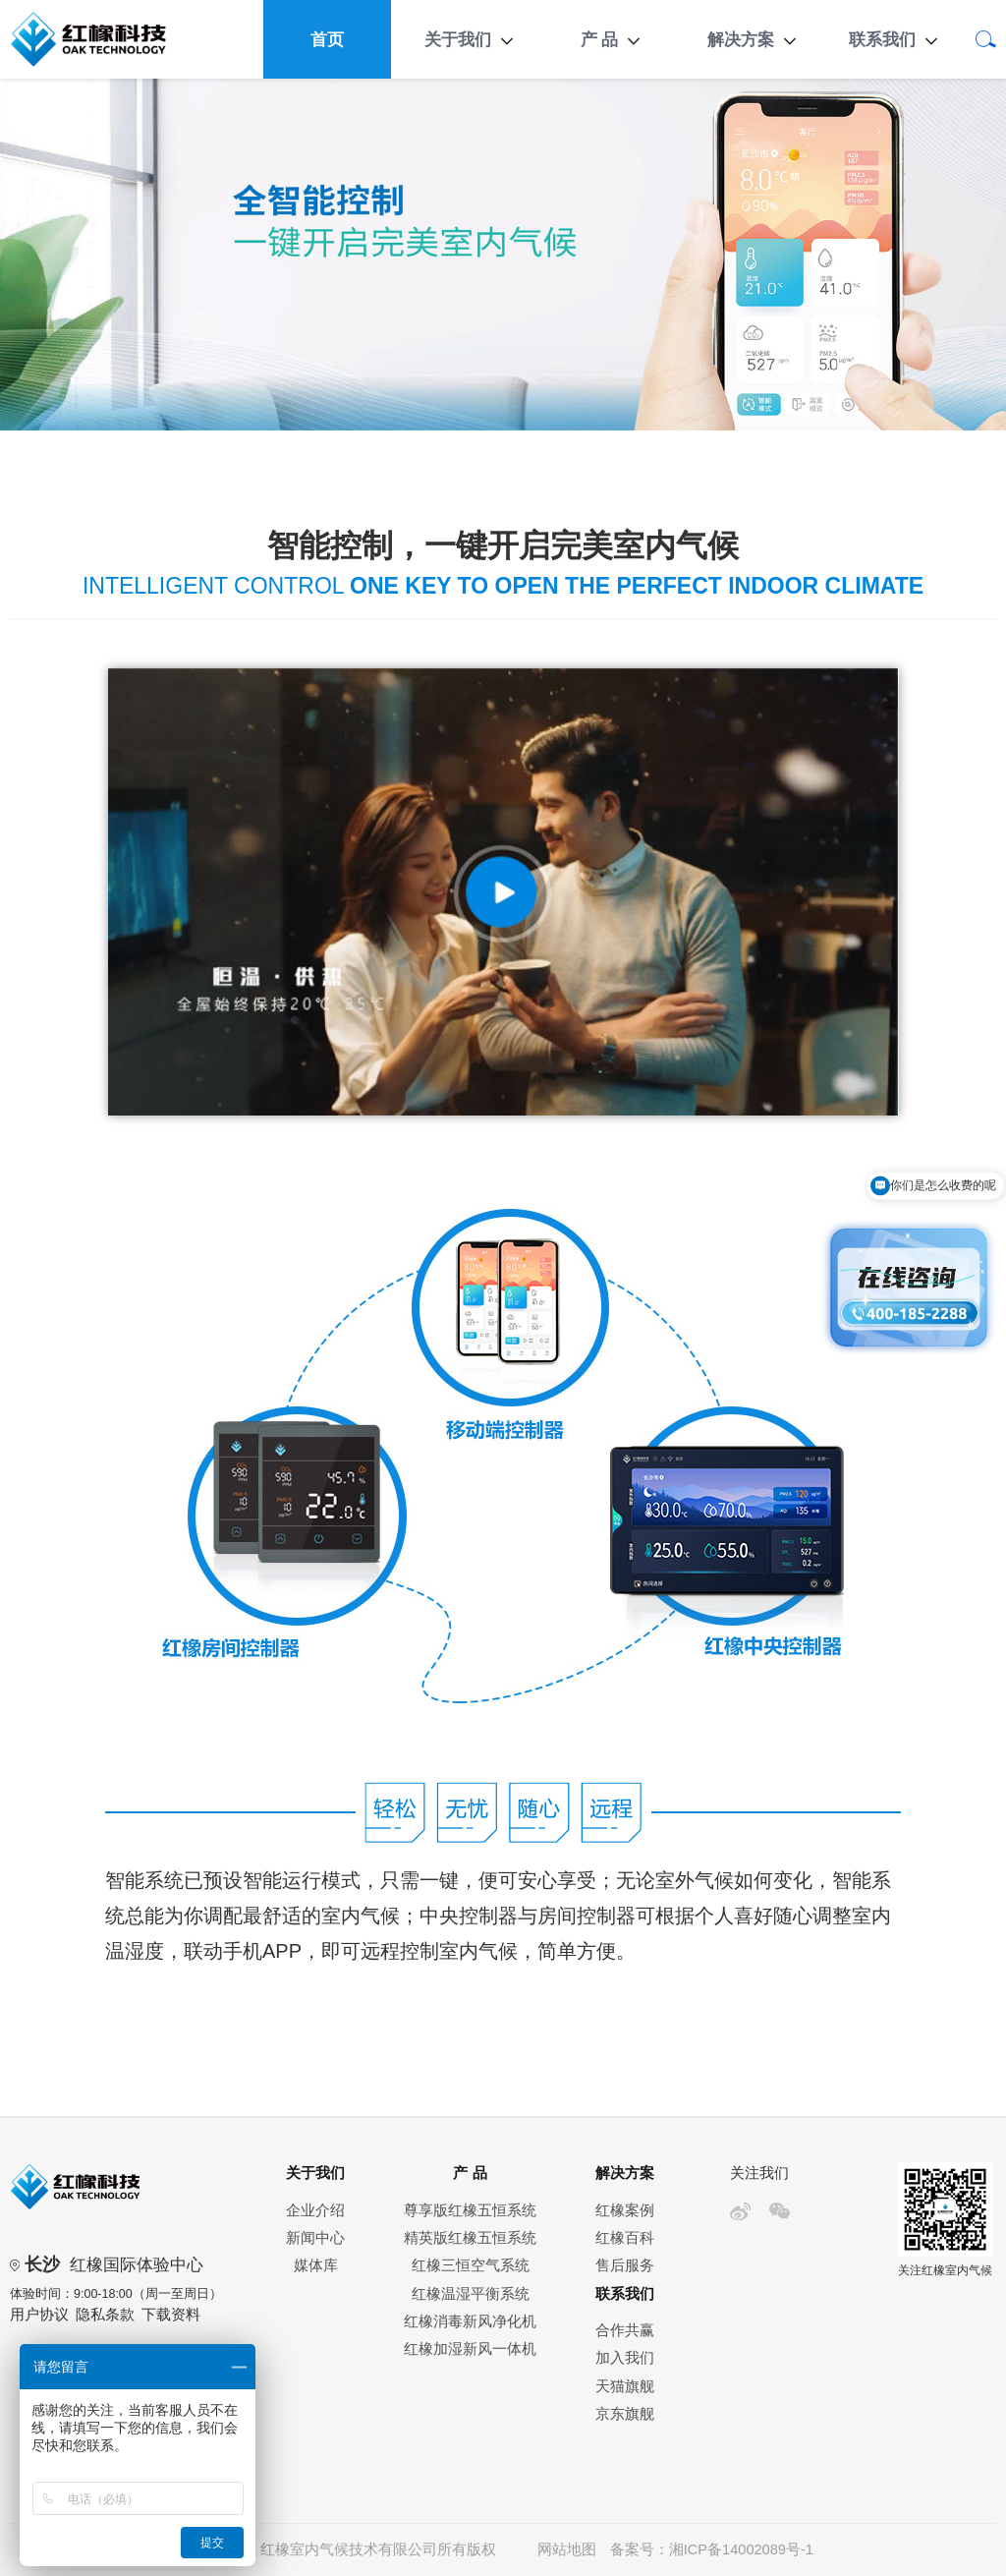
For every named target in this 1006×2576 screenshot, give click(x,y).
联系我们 (882, 39)
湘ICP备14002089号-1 (741, 2549)
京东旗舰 (624, 2414)
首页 (327, 39)
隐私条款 (105, 2314)
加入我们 (624, 2358)
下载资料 (170, 2314)
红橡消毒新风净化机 (470, 2321)
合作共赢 (624, 2330)
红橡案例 (624, 2210)
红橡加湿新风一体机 (470, 2349)
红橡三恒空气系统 (471, 2265)
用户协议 (39, 2314)
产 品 (600, 39)
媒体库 (316, 2265)
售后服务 (624, 2265)
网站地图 (566, 2549)
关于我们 (457, 39)
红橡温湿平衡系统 (471, 2294)
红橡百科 (624, 2238)
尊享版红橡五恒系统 (470, 2210)
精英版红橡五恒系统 (470, 2238)
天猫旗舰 (624, 2386)
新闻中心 (315, 2238)
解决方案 (740, 39)
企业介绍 (315, 2210)
